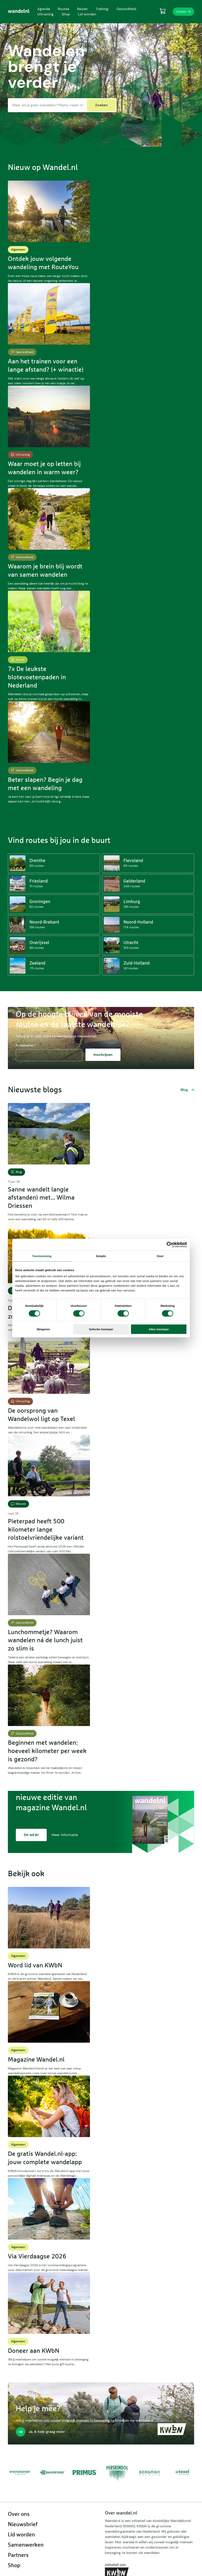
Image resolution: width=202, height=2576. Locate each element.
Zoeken (181, 11)
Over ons (19, 2514)
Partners (18, 2555)
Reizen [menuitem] (82, 9)
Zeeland (37, 963)
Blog (184, 1089)
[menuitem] (18, 11)
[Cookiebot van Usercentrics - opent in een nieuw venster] (169, 1244)
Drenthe (37, 860)
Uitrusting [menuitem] (45, 14)
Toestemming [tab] (41, 1256)
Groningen (39, 901)
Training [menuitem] (101, 9)
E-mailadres (26, 1045)
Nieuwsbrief (22, 2524)
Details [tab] (101, 1256)
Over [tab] (160, 1256)
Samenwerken (26, 2545)
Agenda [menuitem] (43, 9)
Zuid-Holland (136, 963)
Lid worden (21, 2535)
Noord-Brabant (44, 922)
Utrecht (130, 942)
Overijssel (39, 942)
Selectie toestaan (101, 1329)
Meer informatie (65, 1834)
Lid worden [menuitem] (87, 14)
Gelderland (134, 881)
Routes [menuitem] (63, 9)
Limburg (131, 901)
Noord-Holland (138, 922)
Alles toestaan (159, 1329)
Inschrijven (103, 1054)
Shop (14, 2565)
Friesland (38, 881)
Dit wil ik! (31, 1834)
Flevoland (133, 860)
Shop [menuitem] (66, 14)
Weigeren (43, 1329)
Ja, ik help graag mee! (46, 2431)
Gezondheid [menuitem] (126, 9)
